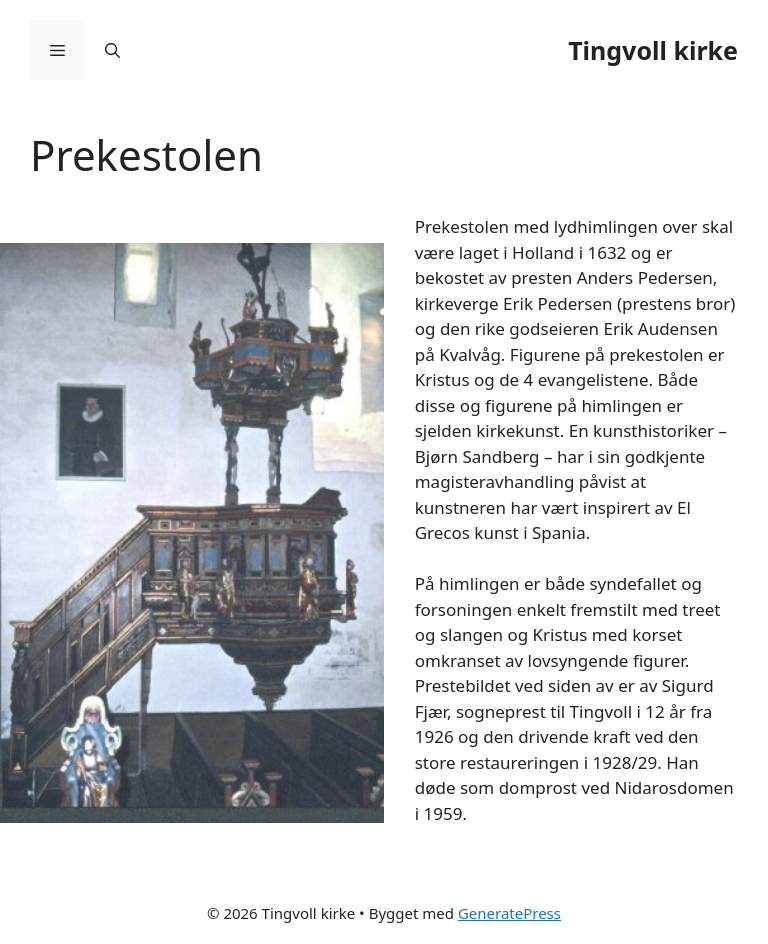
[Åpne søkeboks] (112, 50)
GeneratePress (509, 913)
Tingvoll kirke (653, 50)
